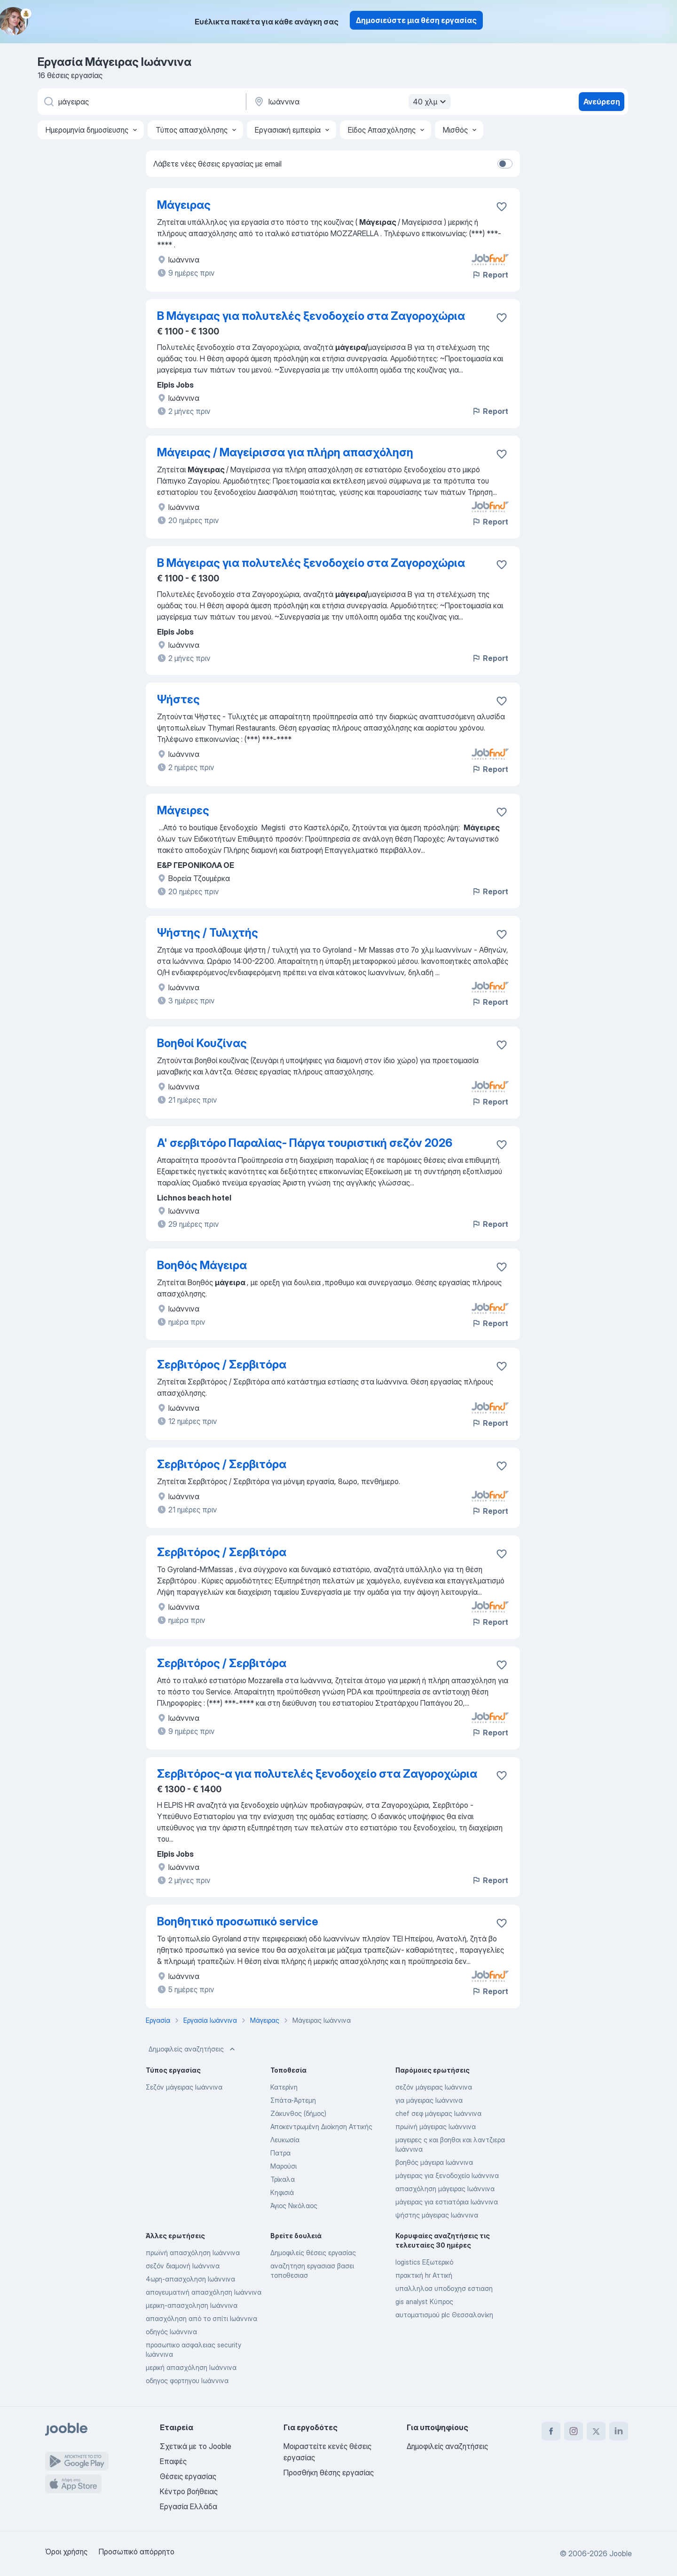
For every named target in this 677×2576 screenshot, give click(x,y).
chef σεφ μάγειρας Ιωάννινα (438, 2113)
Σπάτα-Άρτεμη (293, 2100)
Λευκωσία (284, 2140)
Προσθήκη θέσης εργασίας (328, 2472)
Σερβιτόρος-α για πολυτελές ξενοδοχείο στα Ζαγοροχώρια (317, 1774)
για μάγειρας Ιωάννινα (429, 2100)
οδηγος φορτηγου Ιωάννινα (187, 2381)
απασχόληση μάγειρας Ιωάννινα (445, 2189)
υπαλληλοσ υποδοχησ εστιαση (444, 2288)
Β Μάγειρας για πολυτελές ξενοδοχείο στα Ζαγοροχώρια (311, 316)
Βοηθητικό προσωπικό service (237, 1921)
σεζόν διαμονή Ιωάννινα (183, 2266)
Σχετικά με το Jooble (195, 2446)
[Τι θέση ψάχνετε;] (141, 101)
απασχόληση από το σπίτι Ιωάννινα (201, 2318)
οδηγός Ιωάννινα (171, 2332)
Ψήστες (178, 699)
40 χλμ (431, 101)
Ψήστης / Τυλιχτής (207, 932)
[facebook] (551, 2431)
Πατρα (280, 2153)
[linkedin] (618, 2431)
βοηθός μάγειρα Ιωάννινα (434, 2162)
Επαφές (173, 2461)
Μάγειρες (183, 810)
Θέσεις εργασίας (188, 2476)
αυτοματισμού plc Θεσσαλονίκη (444, 2315)
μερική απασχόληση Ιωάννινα (191, 2367)
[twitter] (596, 2431)
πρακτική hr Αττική (423, 2275)
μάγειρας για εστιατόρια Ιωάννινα (446, 2202)
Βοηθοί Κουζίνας (202, 1043)
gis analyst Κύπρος (424, 2302)
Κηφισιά (282, 2192)
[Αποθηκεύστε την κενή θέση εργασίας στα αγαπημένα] (502, 206)
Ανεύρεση (601, 101)
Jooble (620, 2553)
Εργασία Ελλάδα (188, 2506)
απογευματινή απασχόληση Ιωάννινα (203, 2292)
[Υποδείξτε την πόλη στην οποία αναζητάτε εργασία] (351, 101)
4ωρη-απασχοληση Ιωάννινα (190, 2279)
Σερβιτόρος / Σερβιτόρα (221, 1364)
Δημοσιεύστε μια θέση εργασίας (416, 20)
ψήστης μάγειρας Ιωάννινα (436, 2215)
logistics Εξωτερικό (424, 2262)
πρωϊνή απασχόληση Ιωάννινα (193, 2253)
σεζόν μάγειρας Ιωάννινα (433, 2087)
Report (490, 274)
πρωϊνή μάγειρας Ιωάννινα (435, 2127)
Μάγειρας (184, 205)
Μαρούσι (283, 2166)
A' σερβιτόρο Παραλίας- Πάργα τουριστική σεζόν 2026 (304, 1143)
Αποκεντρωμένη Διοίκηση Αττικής (321, 2127)
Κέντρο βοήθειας (189, 2491)
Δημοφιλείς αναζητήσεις (193, 2049)
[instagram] (573, 2431)
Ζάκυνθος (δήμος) (298, 2113)
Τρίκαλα (282, 2179)
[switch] (504, 163)
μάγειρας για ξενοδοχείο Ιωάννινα (447, 2175)
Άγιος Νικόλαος (293, 2206)
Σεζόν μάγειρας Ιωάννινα (184, 2087)
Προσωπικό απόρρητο (136, 2551)
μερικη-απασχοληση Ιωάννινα (191, 2305)
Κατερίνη (284, 2087)
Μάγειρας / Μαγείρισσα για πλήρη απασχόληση (285, 452)
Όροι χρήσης (66, 2551)
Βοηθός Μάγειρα (202, 1265)
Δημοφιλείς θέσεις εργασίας (313, 2253)
